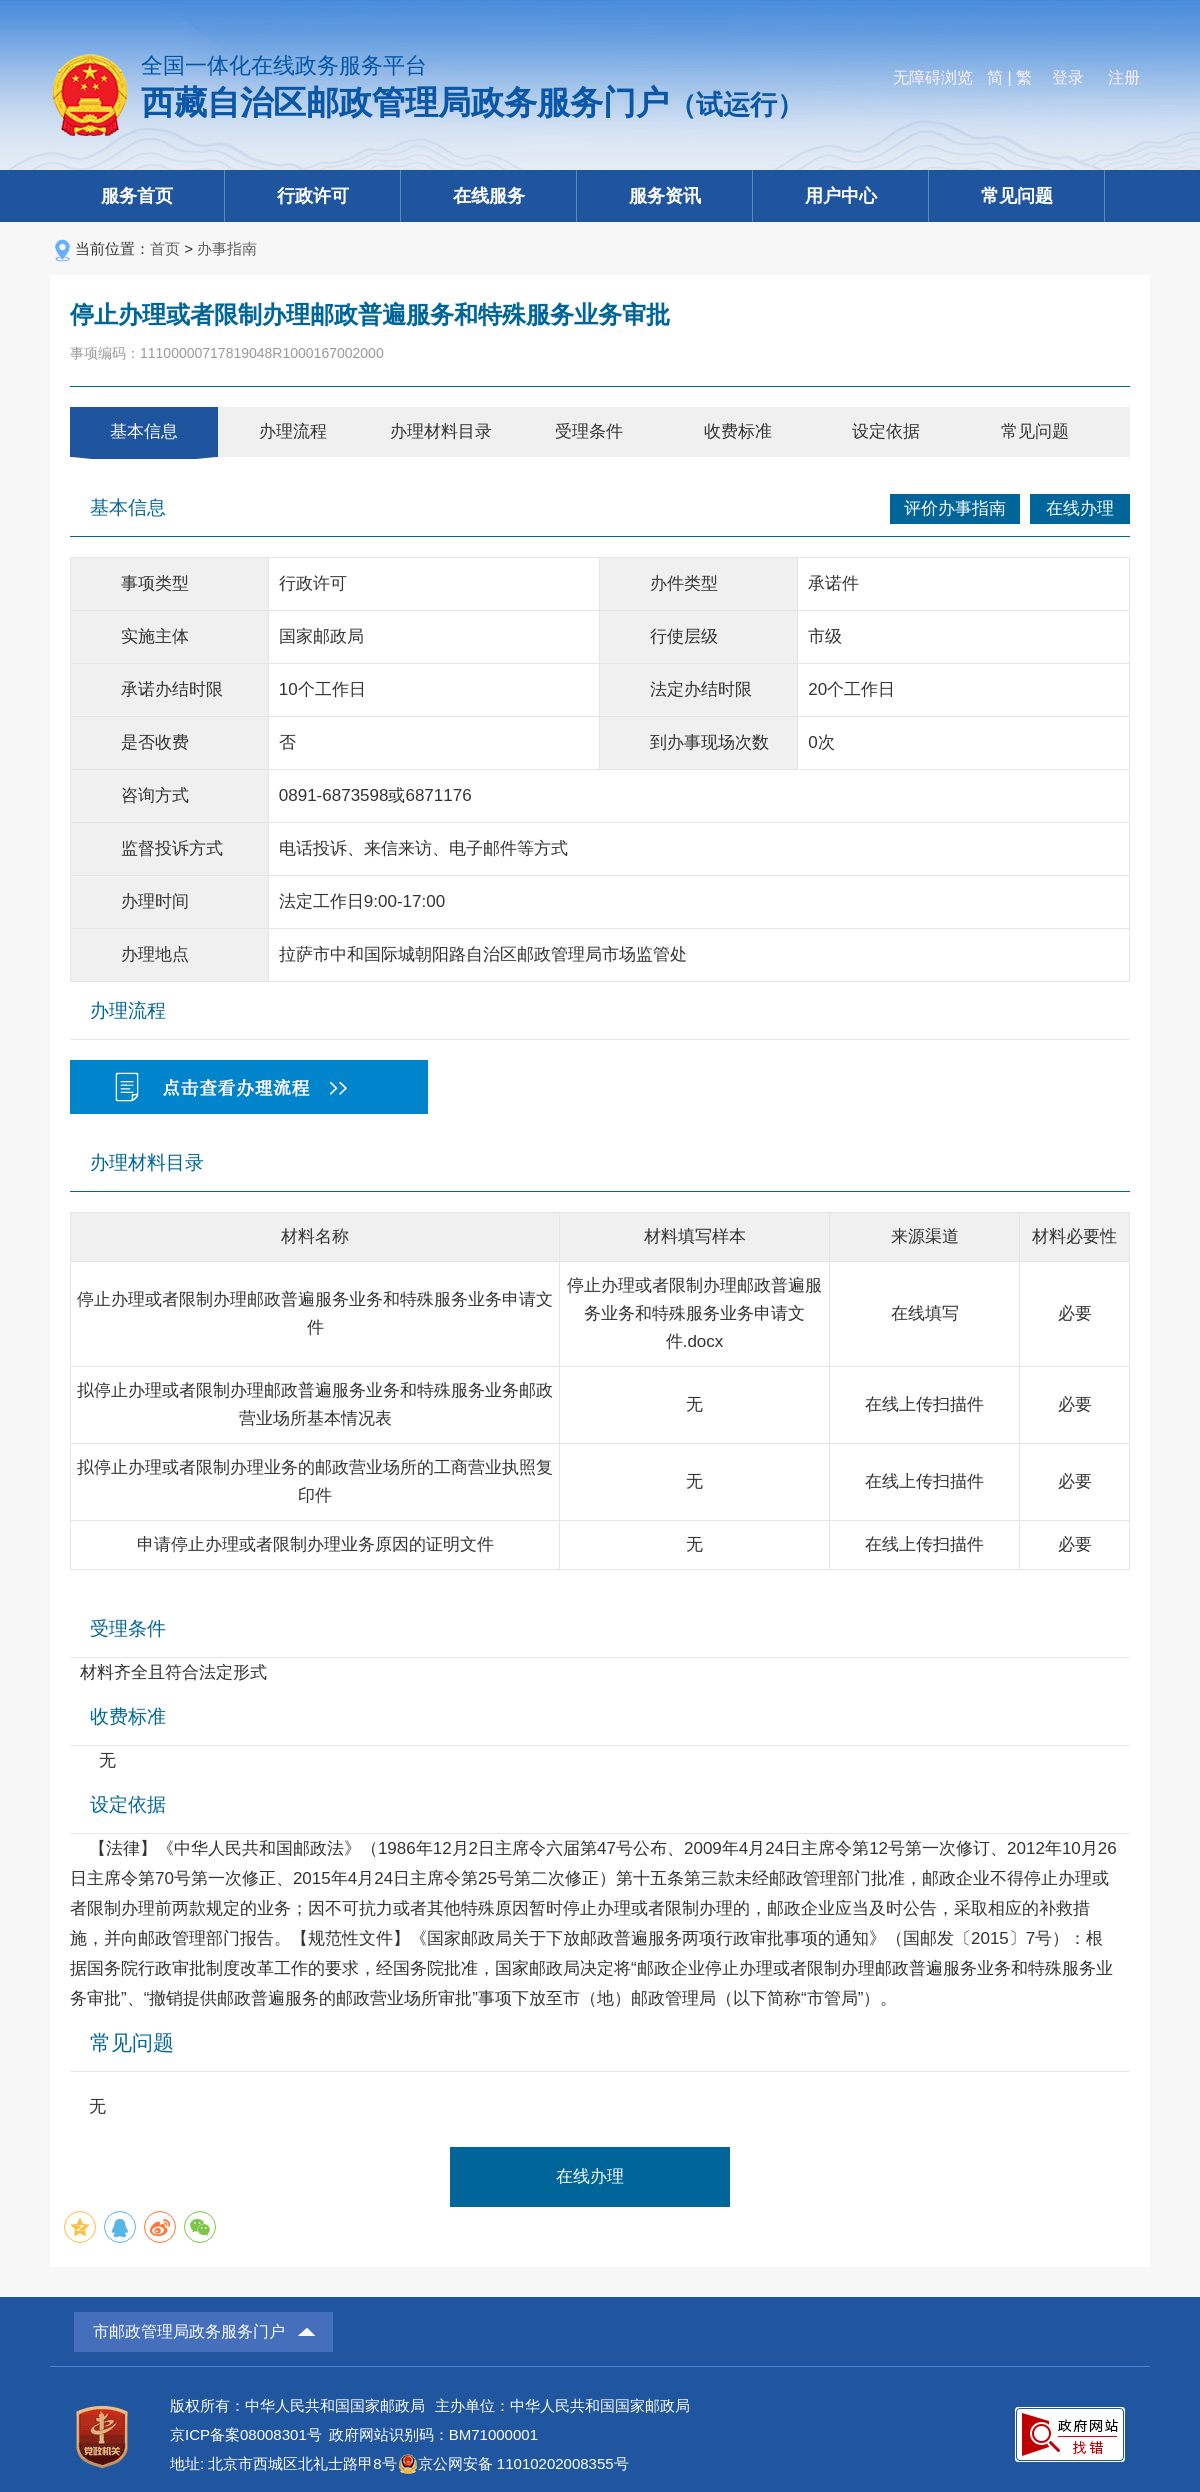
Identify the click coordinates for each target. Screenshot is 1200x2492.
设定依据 (886, 431)
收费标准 (738, 431)
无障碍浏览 (933, 77)
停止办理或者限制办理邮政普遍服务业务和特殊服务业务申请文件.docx (694, 1313)
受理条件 (589, 431)
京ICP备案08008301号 (246, 2434)
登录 (1068, 77)
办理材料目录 (441, 431)
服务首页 (137, 196)
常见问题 (1017, 196)
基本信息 (144, 431)
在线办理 (1080, 508)
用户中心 (841, 196)
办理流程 (293, 431)
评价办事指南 (955, 508)
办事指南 (227, 248)
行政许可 (313, 196)
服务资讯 (665, 196)
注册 (1124, 77)
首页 (165, 248)
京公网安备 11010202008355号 (523, 2463)
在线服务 (489, 196)
